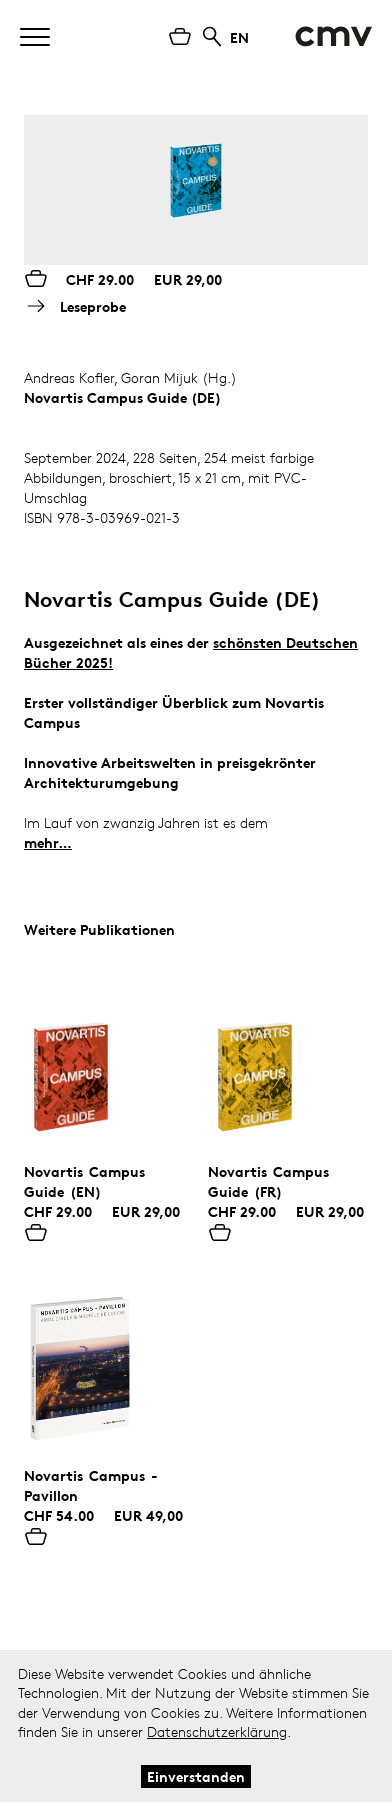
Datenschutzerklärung (217, 1731)
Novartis (217, 842)
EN (239, 37)
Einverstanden (196, 1776)
